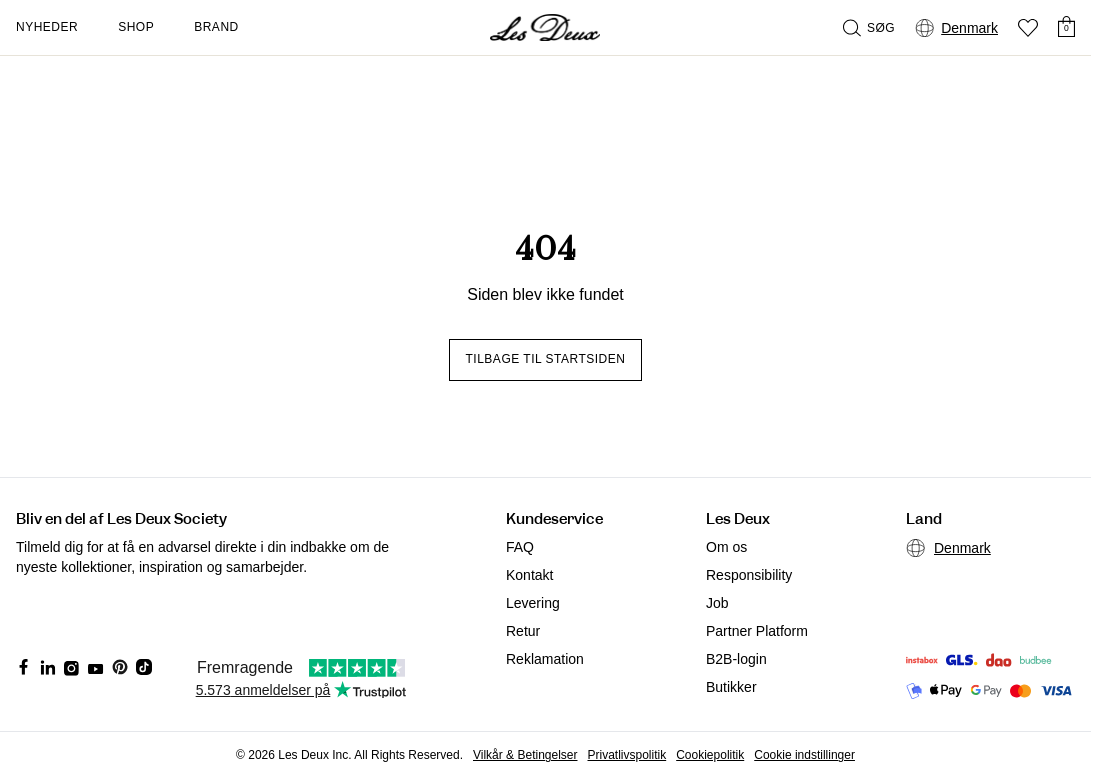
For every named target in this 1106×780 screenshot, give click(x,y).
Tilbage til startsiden (546, 359)
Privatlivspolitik (627, 755)
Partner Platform (757, 631)
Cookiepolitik (710, 755)
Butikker (731, 687)
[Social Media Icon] (24, 667)
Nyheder (47, 27)
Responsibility (749, 575)
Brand (216, 27)
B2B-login (736, 659)
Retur (523, 631)
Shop (136, 27)
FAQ (520, 547)
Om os (726, 547)
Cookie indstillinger (804, 755)
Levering (533, 603)
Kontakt (529, 575)
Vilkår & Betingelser (525, 755)
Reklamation (545, 659)
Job (717, 603)
